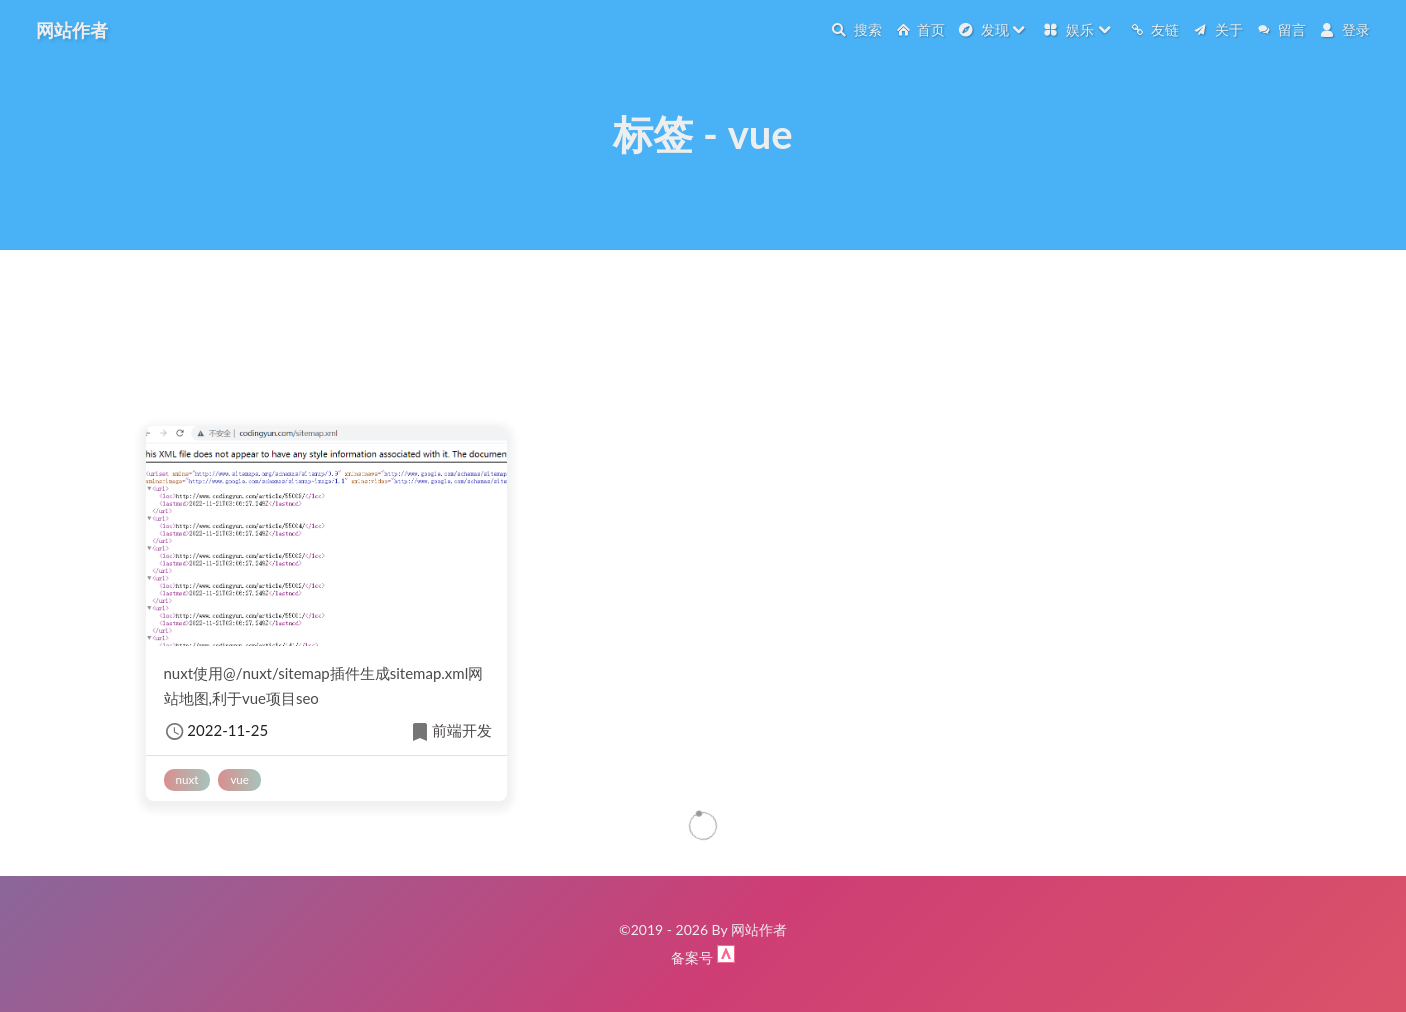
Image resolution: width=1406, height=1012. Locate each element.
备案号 (694, 957)
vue (239, 779)
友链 (1155, 29)
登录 (1345, 29)
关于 (1218, 29)
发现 (992, 29)
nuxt (187, 779)
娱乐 (1077, 29)
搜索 (857, 29)
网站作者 (72, 30)
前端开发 (450, 732)
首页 (921, 29)
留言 (1282, 29)
